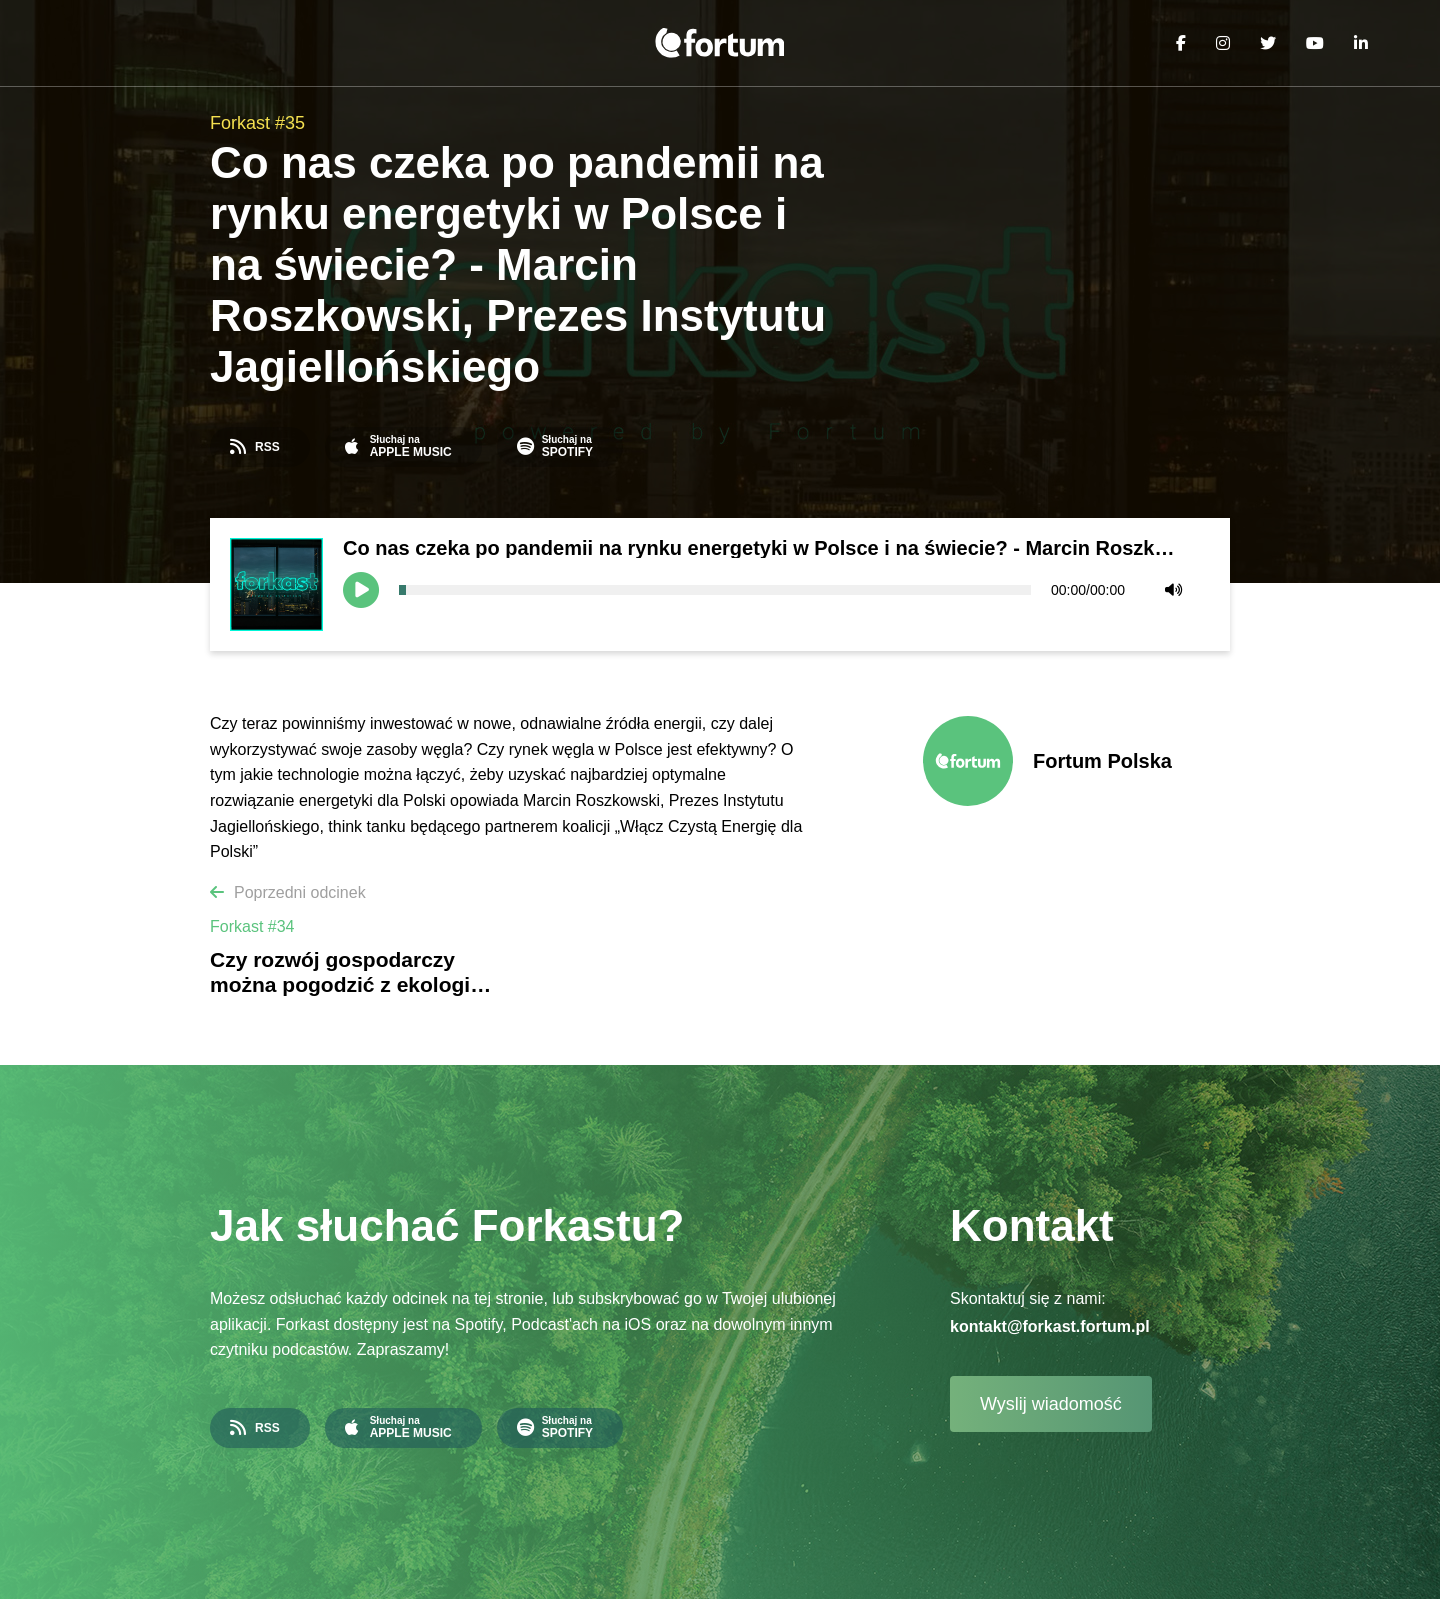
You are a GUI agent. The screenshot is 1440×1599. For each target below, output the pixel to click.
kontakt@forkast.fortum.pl (1050, 1326)
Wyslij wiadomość (1051, 1404)
